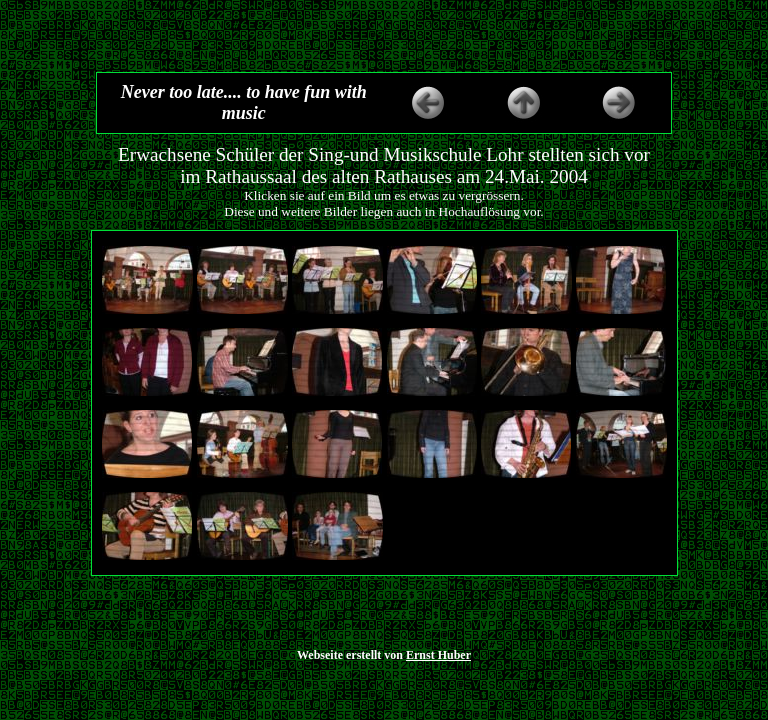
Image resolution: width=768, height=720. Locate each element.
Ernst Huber (438, 655)
